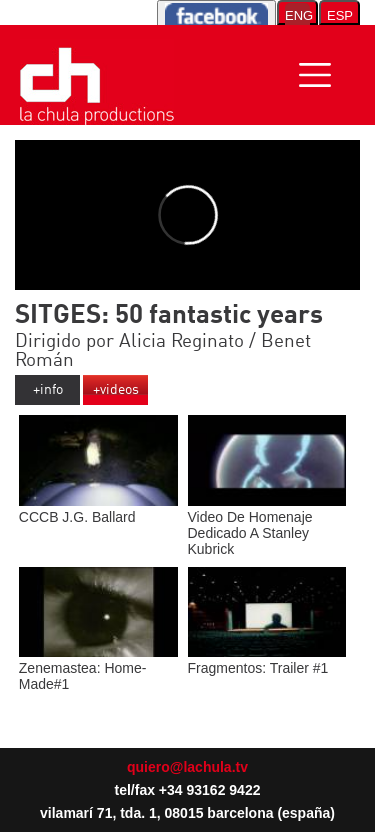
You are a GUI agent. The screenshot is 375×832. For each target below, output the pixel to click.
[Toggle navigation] (315, 75)
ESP (340, 15)
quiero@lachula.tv (187, 767)
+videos (116, 390)
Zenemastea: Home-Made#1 (98, 668)
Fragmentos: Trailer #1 (267, 660)
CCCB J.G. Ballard (98, 509)
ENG (297, 15)
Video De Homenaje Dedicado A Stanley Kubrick (267, 525)
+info (48, 390)
